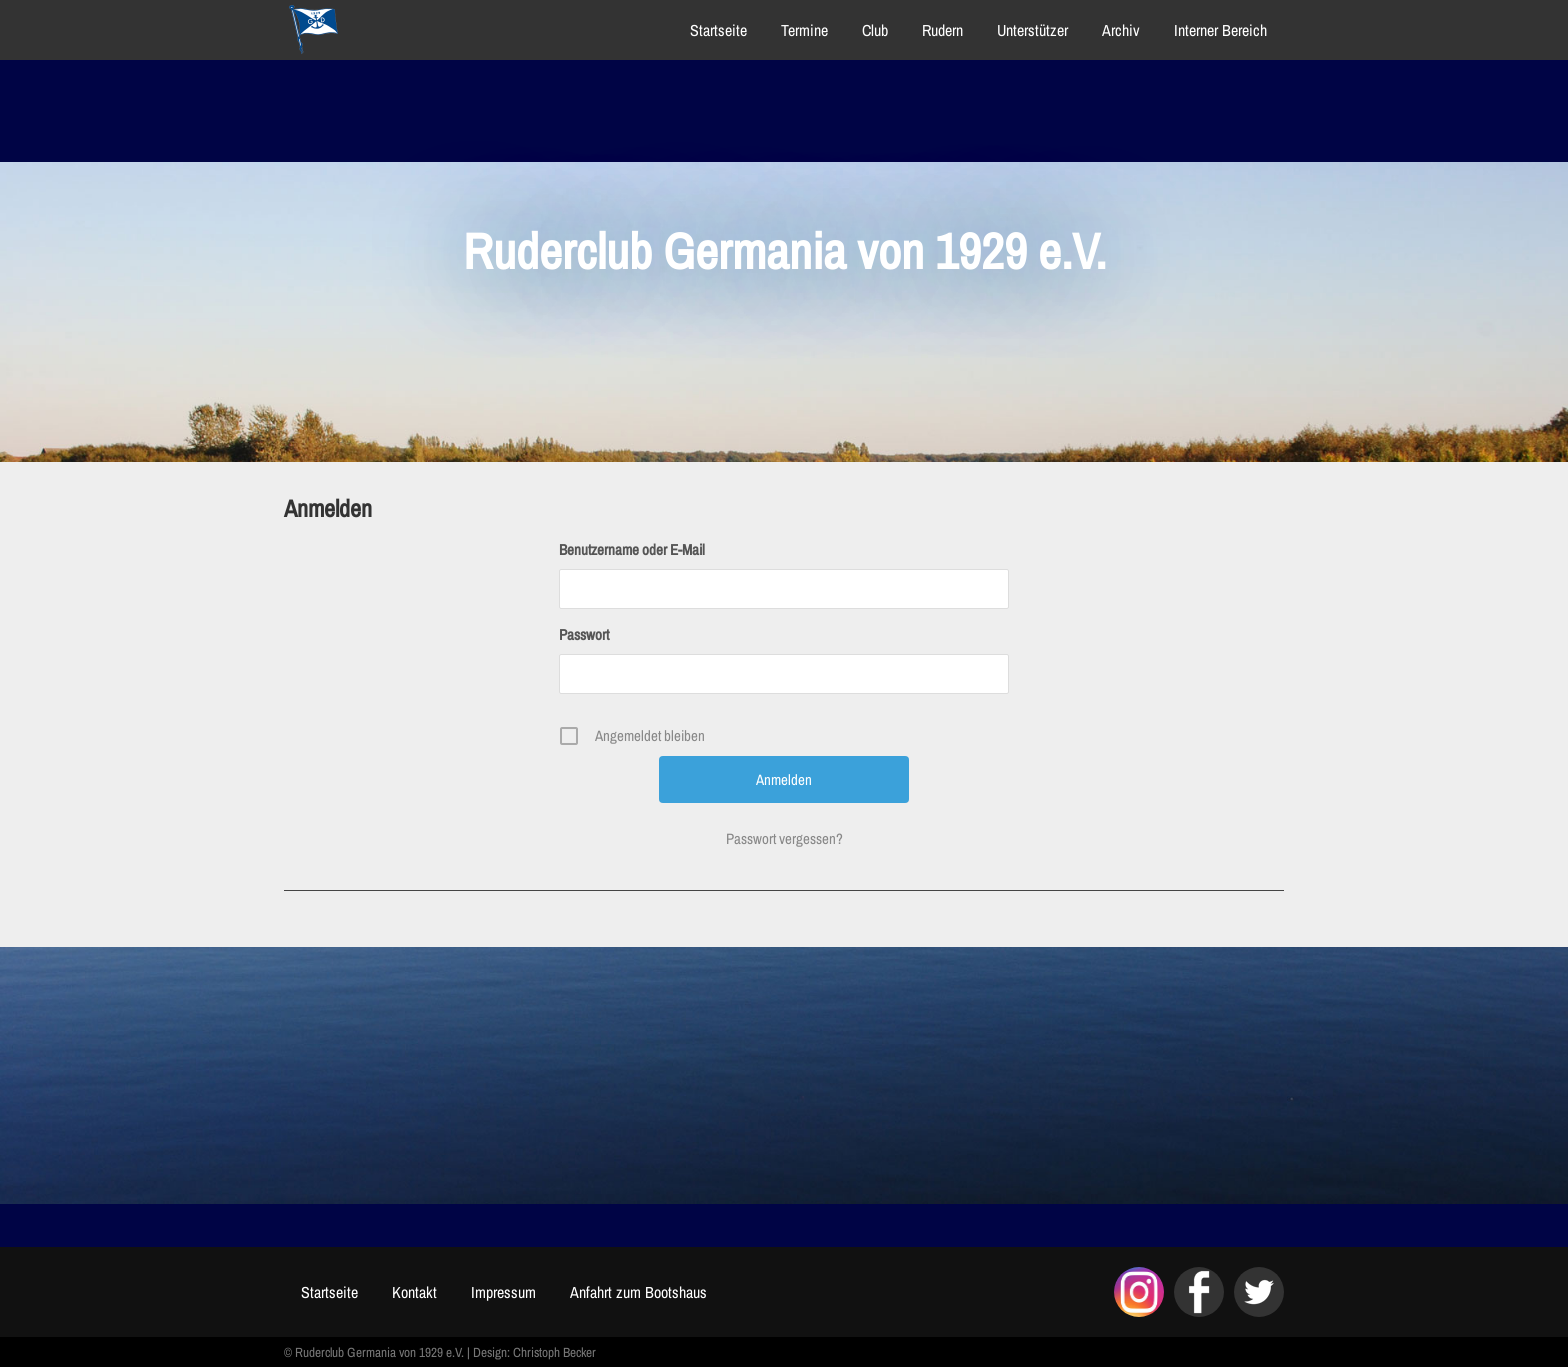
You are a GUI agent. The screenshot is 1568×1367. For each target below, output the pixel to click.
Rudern (942, 30)
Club (875, 30)
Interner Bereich (1220, 30)
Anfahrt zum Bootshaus (638, 1292)
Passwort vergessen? (784, 838)
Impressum (503, 1292)
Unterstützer (1032, 30)
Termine (804, 30)
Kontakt (414, 1292)
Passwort (584, 634)
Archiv (1121, 30)
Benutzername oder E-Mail (632, 549)
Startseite (718, 30)
